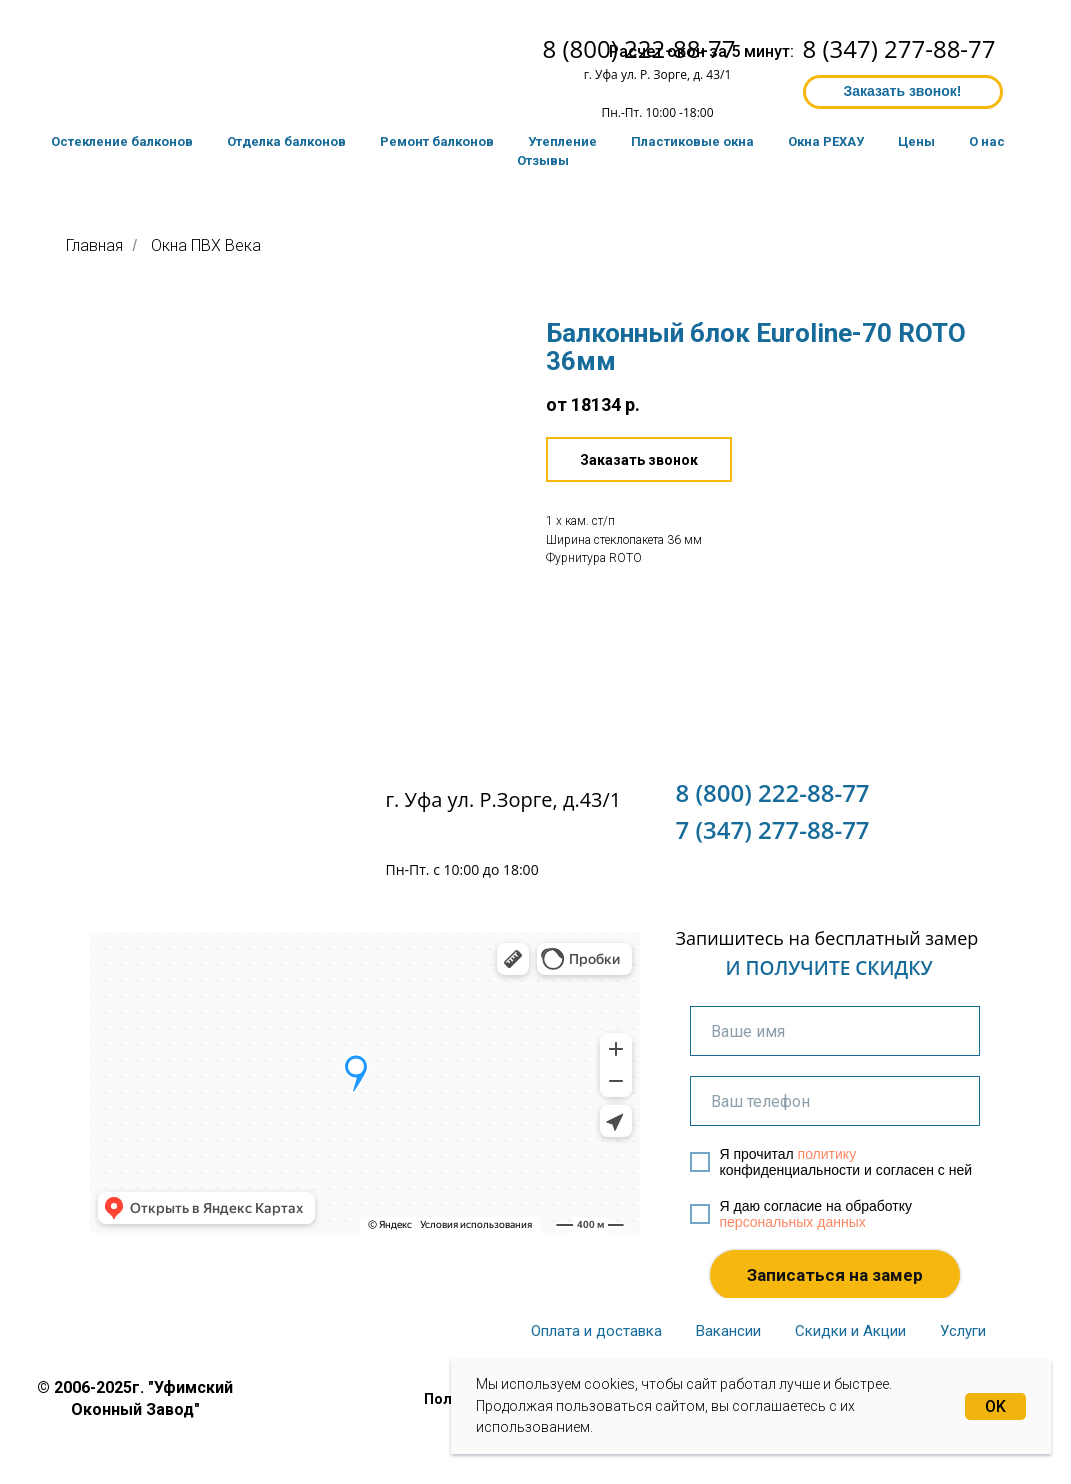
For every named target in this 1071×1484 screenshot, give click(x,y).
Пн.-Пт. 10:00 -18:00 (657, 112)
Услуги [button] (963, 1331)
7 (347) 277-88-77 (773, 829)
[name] (835, 1031)
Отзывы (543, 160)
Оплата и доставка (596, 1331)
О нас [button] (987, 141)
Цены (916, 141)
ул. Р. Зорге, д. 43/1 (676, 74)
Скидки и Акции (850, 1331)
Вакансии (728, 1331)
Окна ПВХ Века (206, 245)
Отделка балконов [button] (286, 141)
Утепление (562, 141)
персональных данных (793, 1222)
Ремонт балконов (437, 141)
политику (827, 1154)
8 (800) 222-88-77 (773, 792)
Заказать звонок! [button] (902, 91)
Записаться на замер (835, 1275)
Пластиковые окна (692, 141)
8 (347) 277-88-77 (899, 48)
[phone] (835, 1101)
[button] (639, 459)
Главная (94, 245)
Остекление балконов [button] (122, 141)
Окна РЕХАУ (826, 141)
